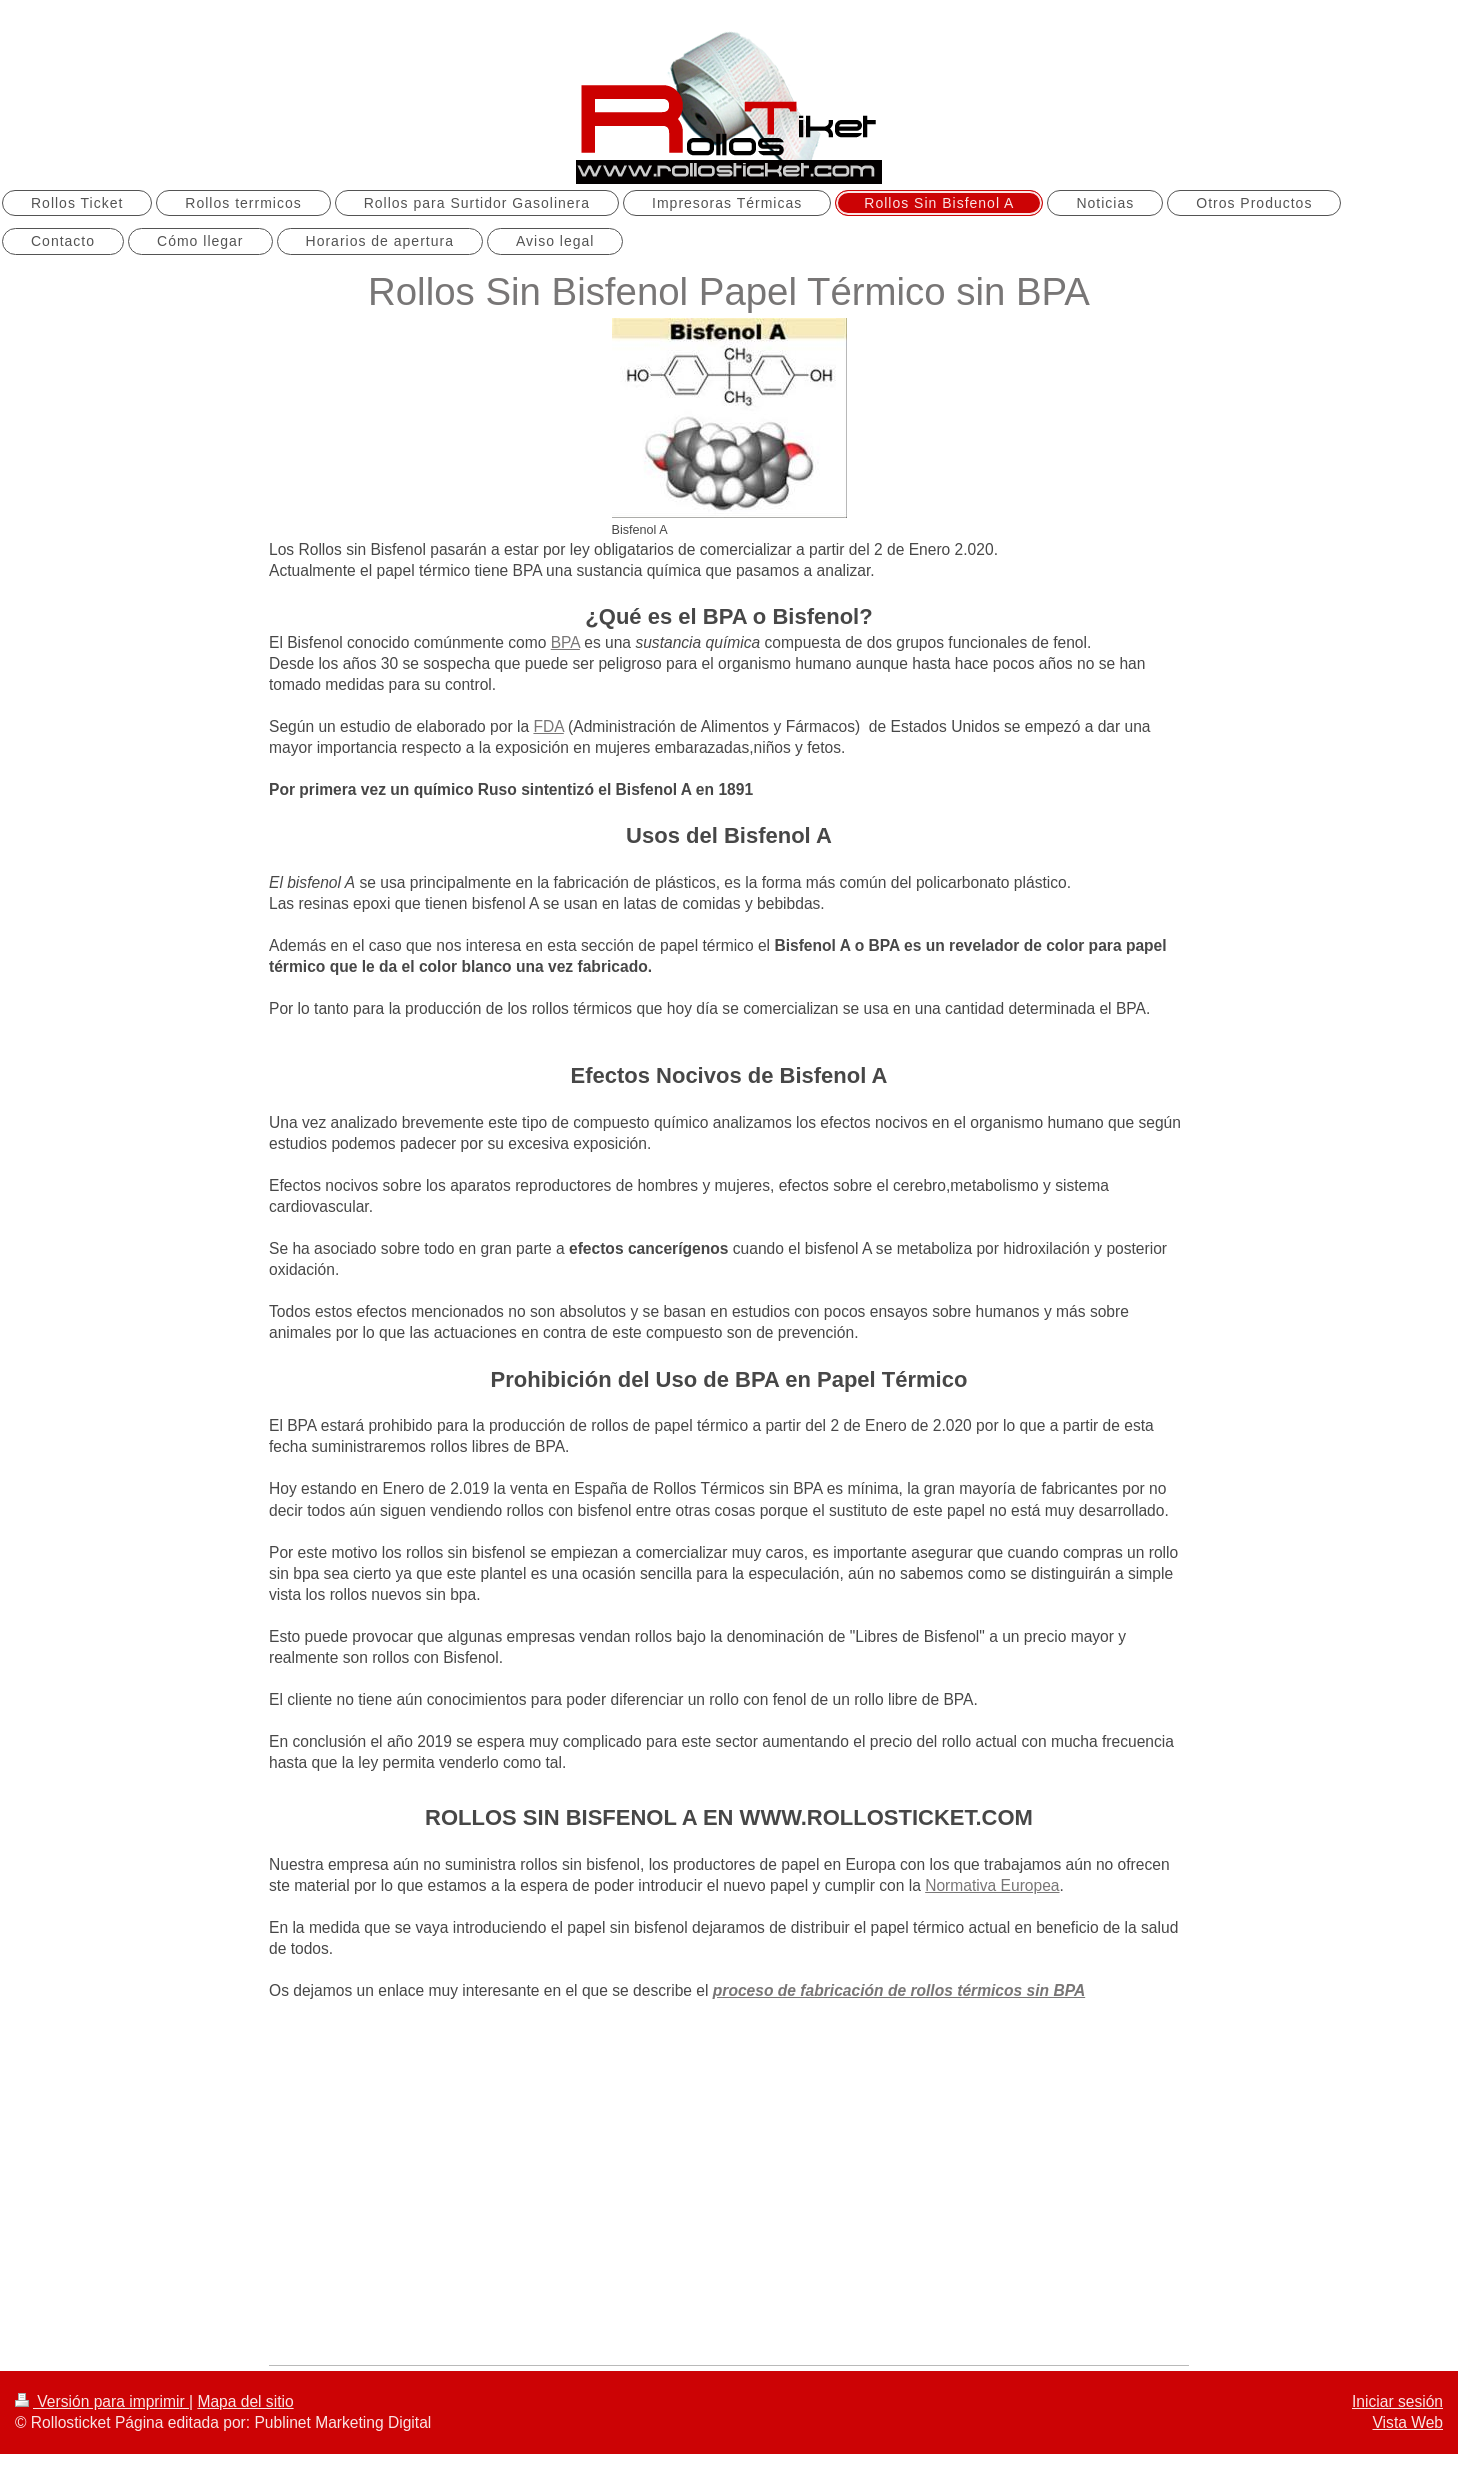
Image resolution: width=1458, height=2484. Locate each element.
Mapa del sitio (245, 2401)
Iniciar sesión (1397, 2401)
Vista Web (1408, 2422)
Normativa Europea (992, 1885)
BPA (565, 642)
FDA (548, 726)
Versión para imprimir (102, 2401)
